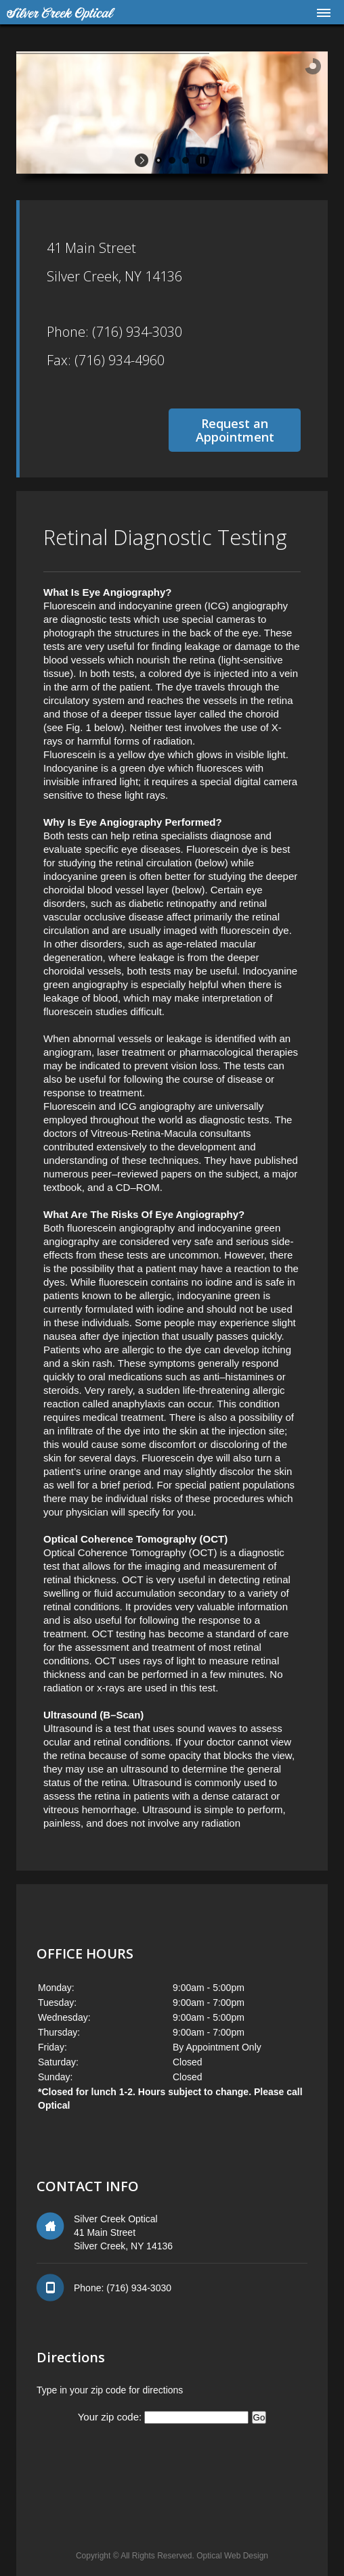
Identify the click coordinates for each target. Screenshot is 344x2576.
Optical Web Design (232, 2555)
